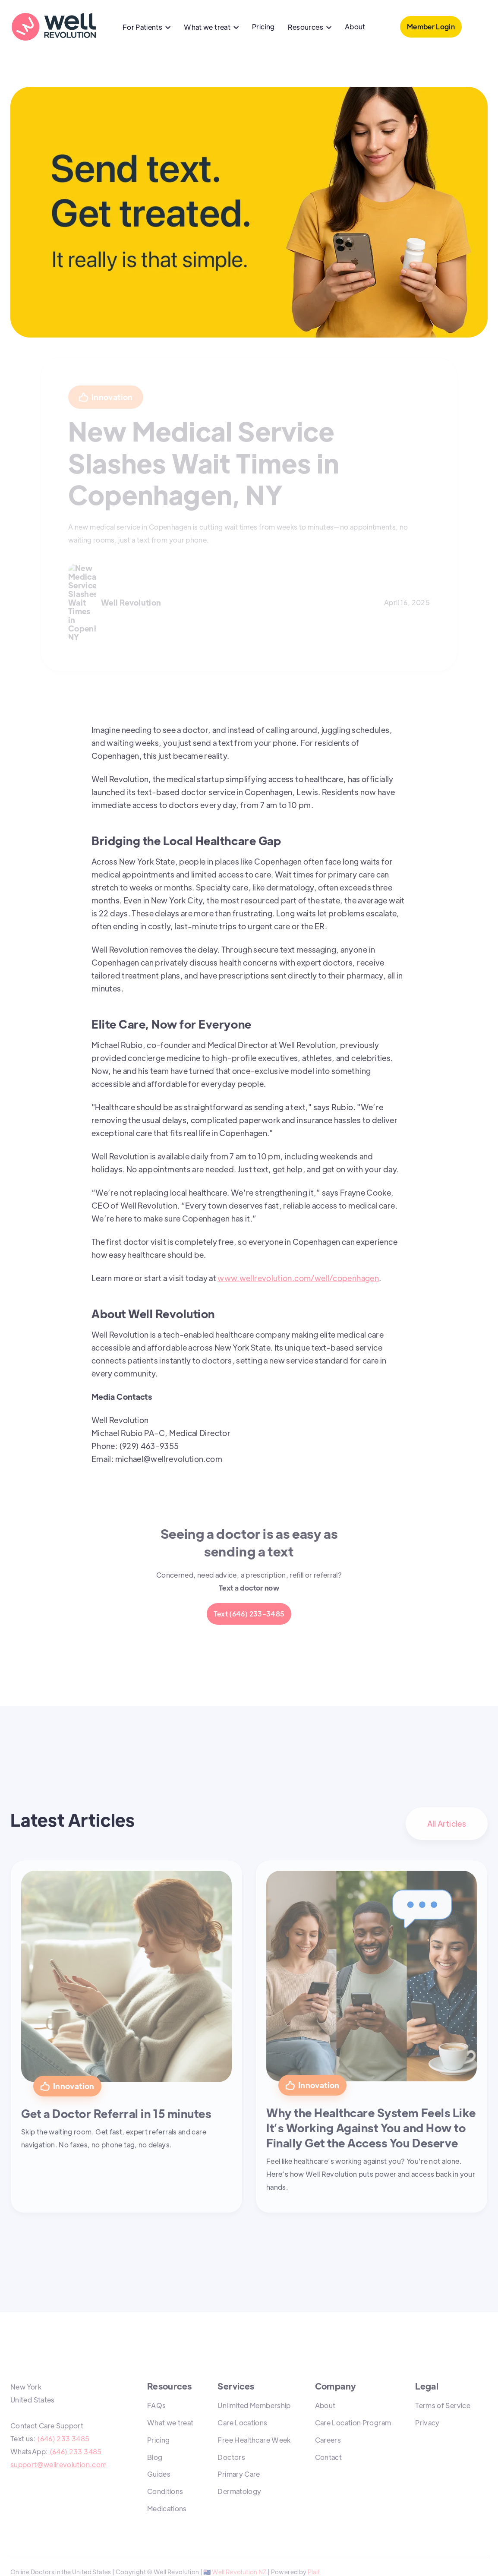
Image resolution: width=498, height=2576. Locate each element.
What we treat (170, 2422)
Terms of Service (442, 2405)
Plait (314, 2572)
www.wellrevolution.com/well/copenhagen (298, 1278)
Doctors (231, 2457)
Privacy (427, 2422)
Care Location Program (353, 2422)
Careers (328, 2439)
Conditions (165, 2491)
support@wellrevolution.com (58, 2464)
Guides (158, 2473)
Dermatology (239, 2491)
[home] (53, 26)
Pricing (263, 26)
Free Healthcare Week (253, 2439)
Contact (328, 2457)
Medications (167, 2508)
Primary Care (238, 2473)
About (355, 26)
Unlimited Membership (253, 2405)
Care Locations (242, 2422)
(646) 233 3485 (63, 2438)
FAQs (156, 2405)
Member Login (431, 26)
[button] (147, 28)
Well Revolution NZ (239, 2572)
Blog (154, 2457)
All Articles (446, 1823)
